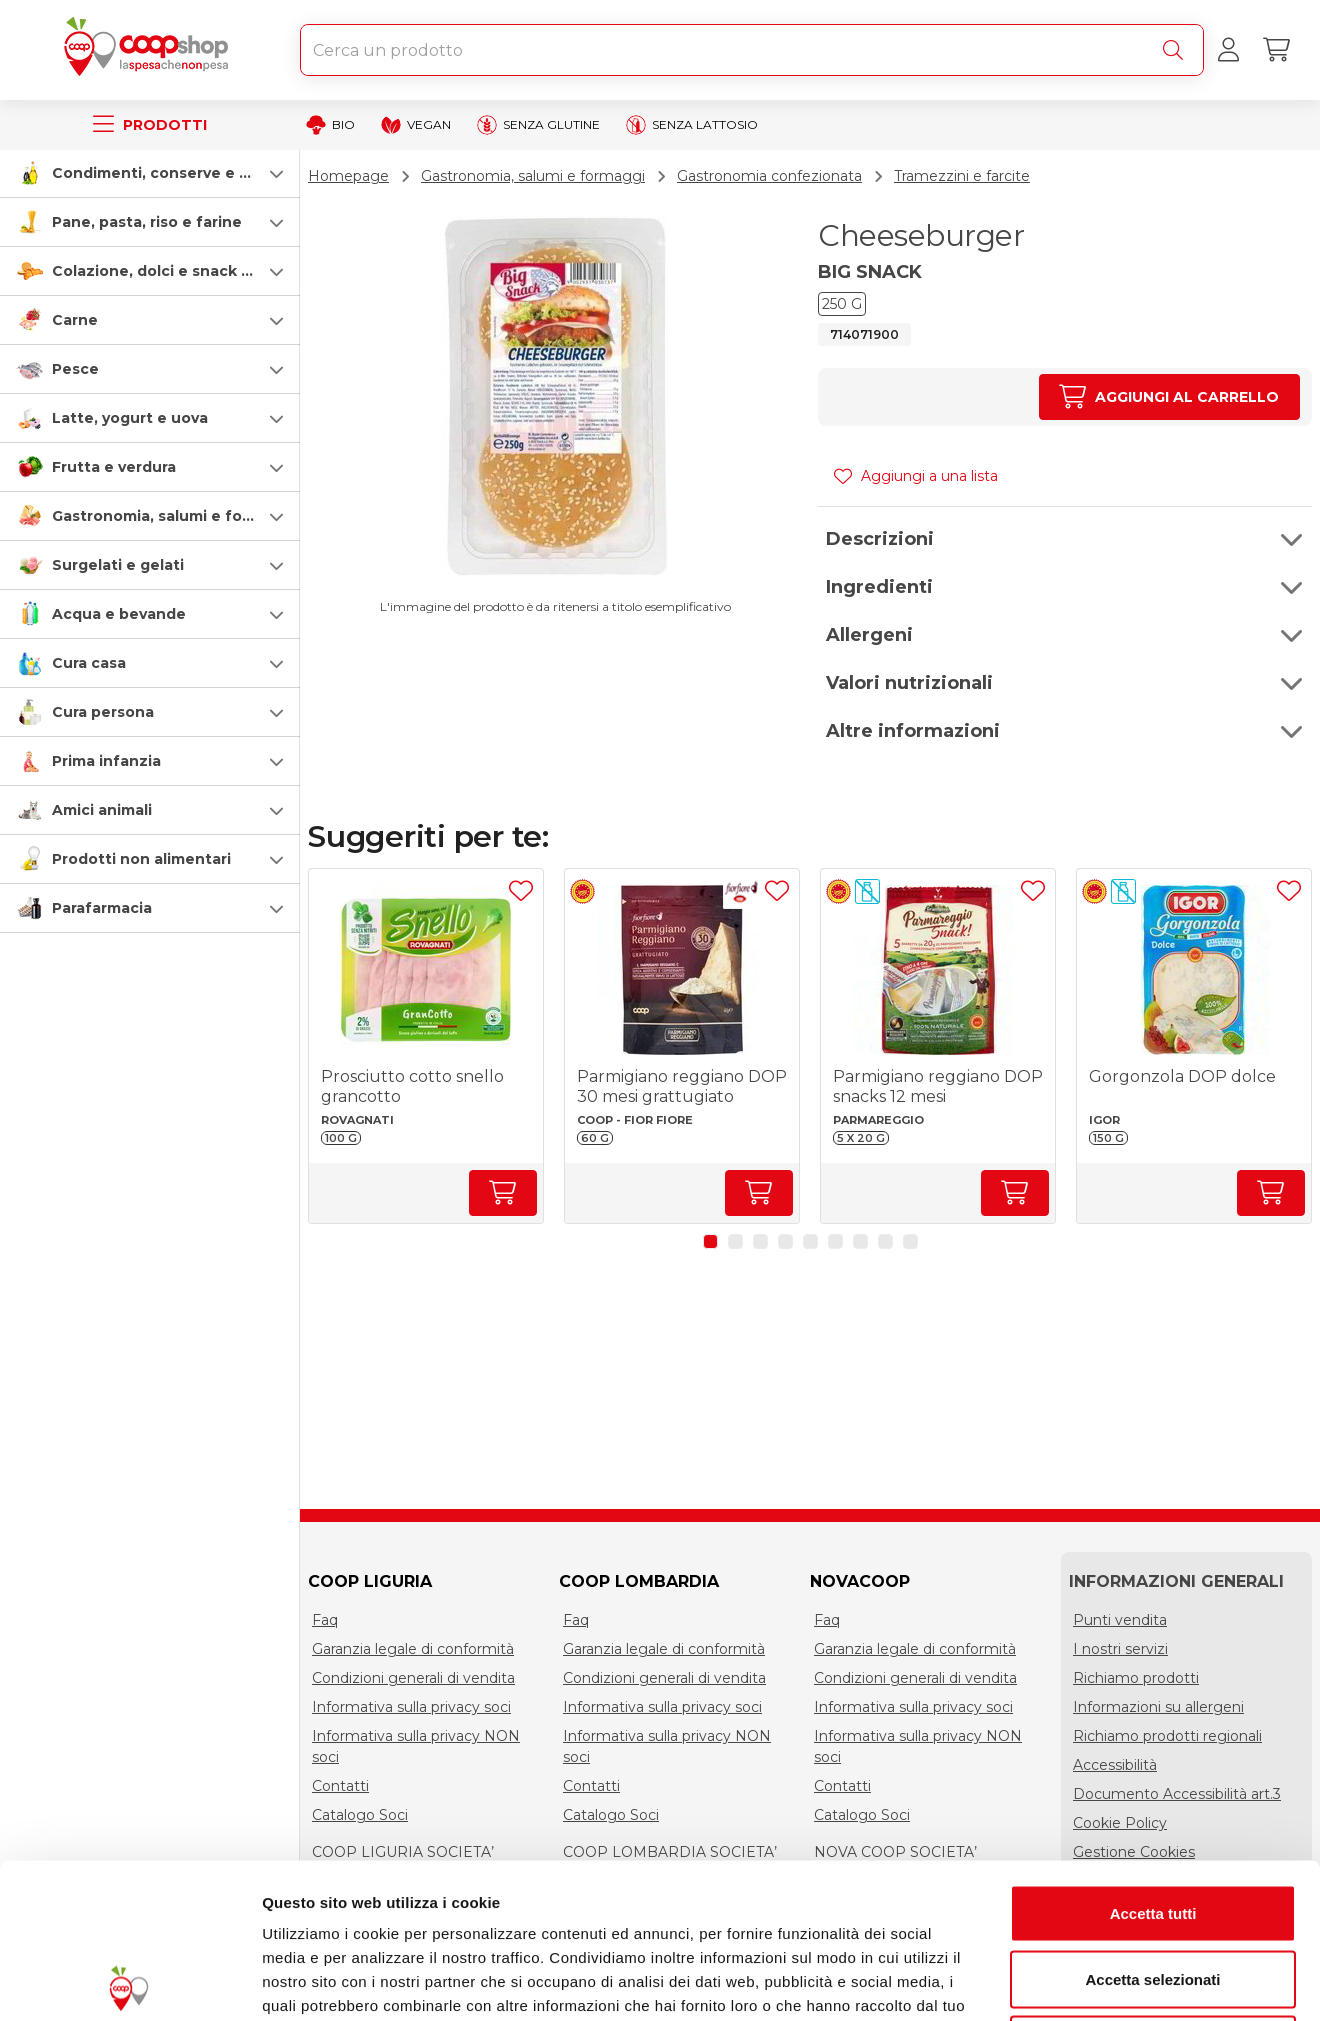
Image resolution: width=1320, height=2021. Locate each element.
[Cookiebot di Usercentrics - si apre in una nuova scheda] (129, 1982)
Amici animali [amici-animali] (102, 810)
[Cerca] (1177, 50)
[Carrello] (1276, 50)
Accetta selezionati (1152, 1824)
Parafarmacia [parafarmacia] (102, 908)
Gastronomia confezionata (769, 176)
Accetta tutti (1153, 1758)
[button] (150, 173)
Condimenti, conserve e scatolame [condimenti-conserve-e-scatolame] (185, 173)
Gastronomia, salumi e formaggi (533, 176)
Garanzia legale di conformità (413, 1649)
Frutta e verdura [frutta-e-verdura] (114, 467)
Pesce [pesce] (75, 369)
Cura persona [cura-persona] (103, 712)
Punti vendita (1120, 1620)
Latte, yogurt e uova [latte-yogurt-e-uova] (130, 418)
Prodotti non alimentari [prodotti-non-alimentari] (141, 859)
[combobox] (752, 50)
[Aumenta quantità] (1169, 397)
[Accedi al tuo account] (1228, 50)
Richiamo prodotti (1136, 1678)
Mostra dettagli (1052, 1981)
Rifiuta (1153, 1889)
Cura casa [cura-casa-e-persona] (89, 663)
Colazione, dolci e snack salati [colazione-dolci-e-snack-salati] (167, 271)
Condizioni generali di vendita (413, 1678)
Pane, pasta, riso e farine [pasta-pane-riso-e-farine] (147, 222)
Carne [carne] (75, 320)
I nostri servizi (1120, 1649)
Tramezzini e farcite (962, 176)
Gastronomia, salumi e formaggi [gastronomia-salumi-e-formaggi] (173, 516)
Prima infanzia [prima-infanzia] (106, 761)
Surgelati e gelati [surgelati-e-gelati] (118, 565)
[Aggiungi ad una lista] (521, 891)
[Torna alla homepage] (150, 50)
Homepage (348, 176)
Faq (325, 1620)
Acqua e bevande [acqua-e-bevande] (119, 614)
